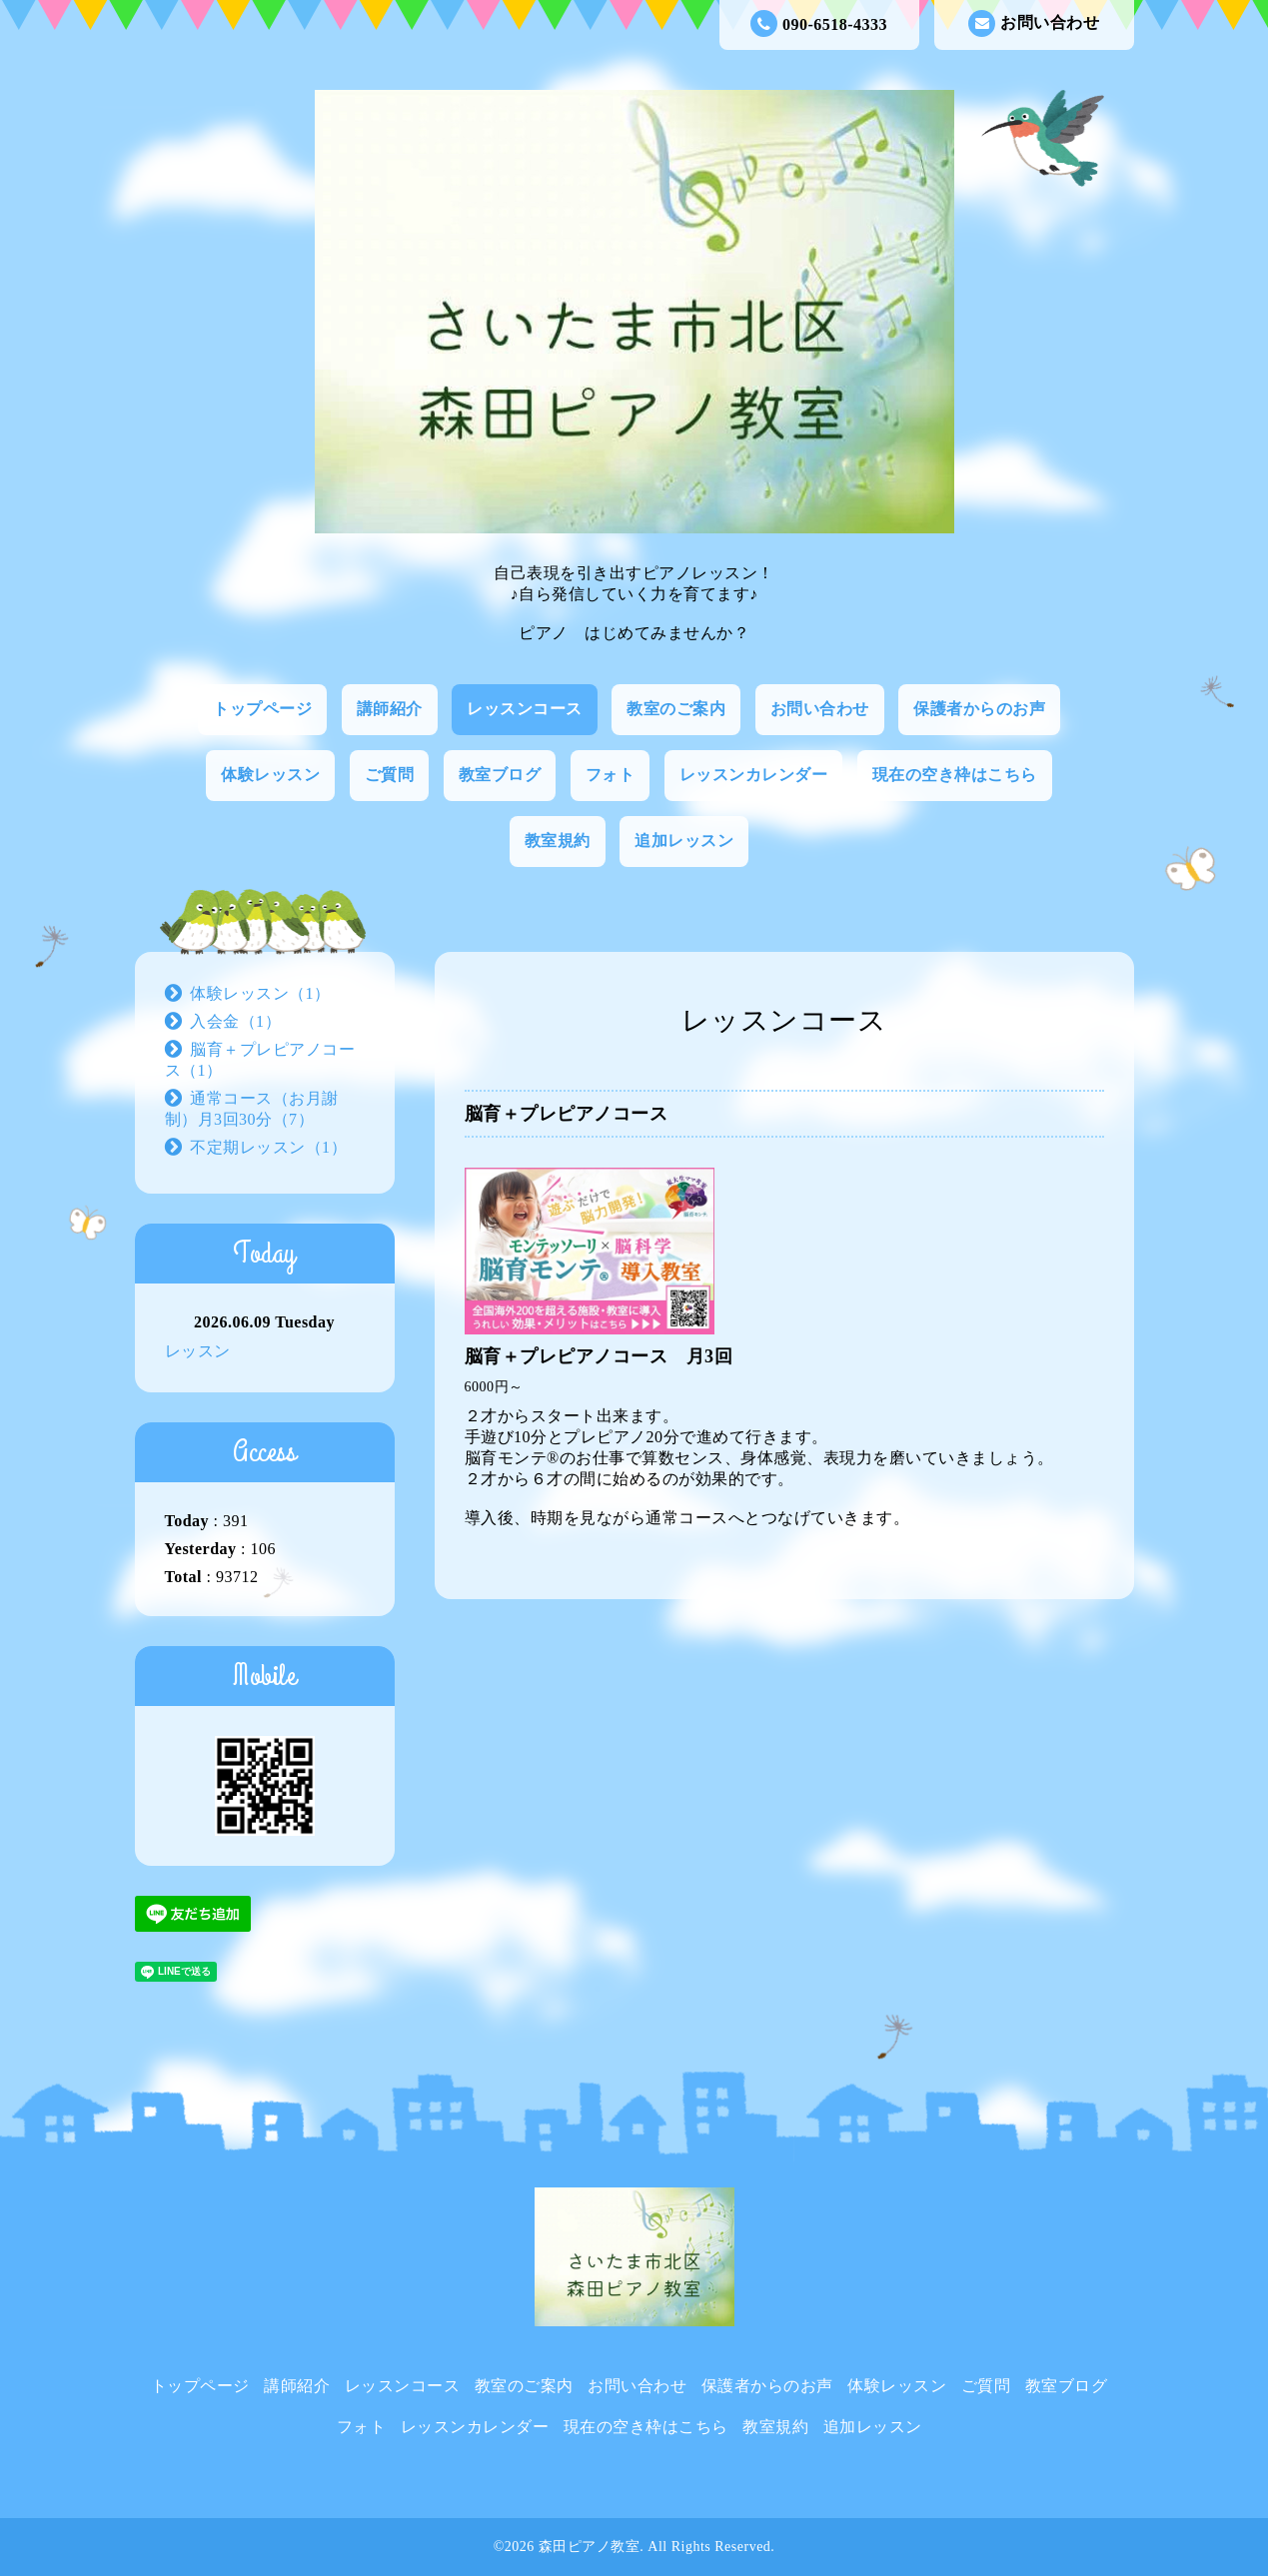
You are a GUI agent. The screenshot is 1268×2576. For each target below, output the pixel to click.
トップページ (262, 708)
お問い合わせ (1033, 23)
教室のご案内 (676, 708)
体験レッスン (270, 774)
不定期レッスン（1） (268, 1147)
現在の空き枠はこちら (954, 774)
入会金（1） (235, 1021)
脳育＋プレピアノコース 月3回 (599, 1356)
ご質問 (390, 774)
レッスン (198, 1350)
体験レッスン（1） (260, 993)
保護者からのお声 (979, 708)
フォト (610, 774)
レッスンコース (525, 708)
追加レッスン (683, 840)
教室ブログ (500, 774)
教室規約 (558, 840)
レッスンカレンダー (753, 774)
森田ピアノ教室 (589, 2546)
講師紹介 (390, 708)
